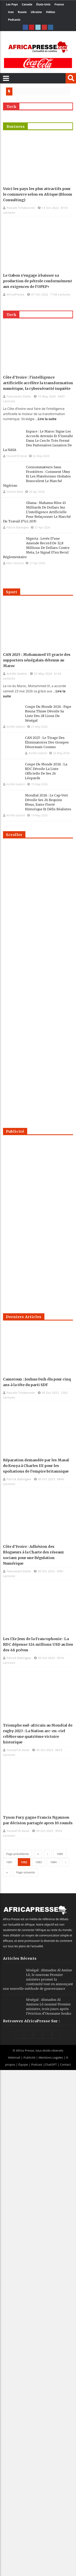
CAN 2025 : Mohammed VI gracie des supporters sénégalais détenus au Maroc (36, 660)
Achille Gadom (17, 673)
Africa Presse (25, 2050)
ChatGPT (51, 2064)
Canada (27, 4)
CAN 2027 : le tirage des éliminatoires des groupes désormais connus (47, 742)
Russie (22, 12)
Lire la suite (47, 419)
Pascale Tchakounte (21, 208)
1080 (60, 1854)
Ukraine (36, 12)
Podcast (36, 2064)
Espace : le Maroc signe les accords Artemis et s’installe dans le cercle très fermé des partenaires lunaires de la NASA (38, 440)
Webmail (14, 2057)
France (59, 4)
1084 (53, 1862)
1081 (9, 1862)
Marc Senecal (15, 563)
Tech (11, 106)
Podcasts (14, 19)
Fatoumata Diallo (19, 396)
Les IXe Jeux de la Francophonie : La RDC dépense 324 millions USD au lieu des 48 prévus (38, 1644)
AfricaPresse (16, 294)
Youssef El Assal (16, 456)
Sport (11, 592)
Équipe (23, 2064)
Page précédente (17, 1854)
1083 (38, 1862)
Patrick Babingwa (17, 527)
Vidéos (50, 12)
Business (16, 126)
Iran (11, 12)
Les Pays (12, 4)
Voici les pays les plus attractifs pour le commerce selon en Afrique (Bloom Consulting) (37, 194)
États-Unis (43, 4)
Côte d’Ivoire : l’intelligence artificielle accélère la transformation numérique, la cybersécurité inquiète (38, 383)
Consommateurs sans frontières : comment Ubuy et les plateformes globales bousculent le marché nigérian (37, 476)
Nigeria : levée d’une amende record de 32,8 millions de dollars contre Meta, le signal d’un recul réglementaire (36, 547)
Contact (65, 2064)
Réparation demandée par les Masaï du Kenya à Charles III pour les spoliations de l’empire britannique (36, 1466)
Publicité (29, 2057)
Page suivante (25, 1872)
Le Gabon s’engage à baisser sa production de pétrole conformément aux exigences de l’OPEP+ (37, 281)
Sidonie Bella (14, 492)
